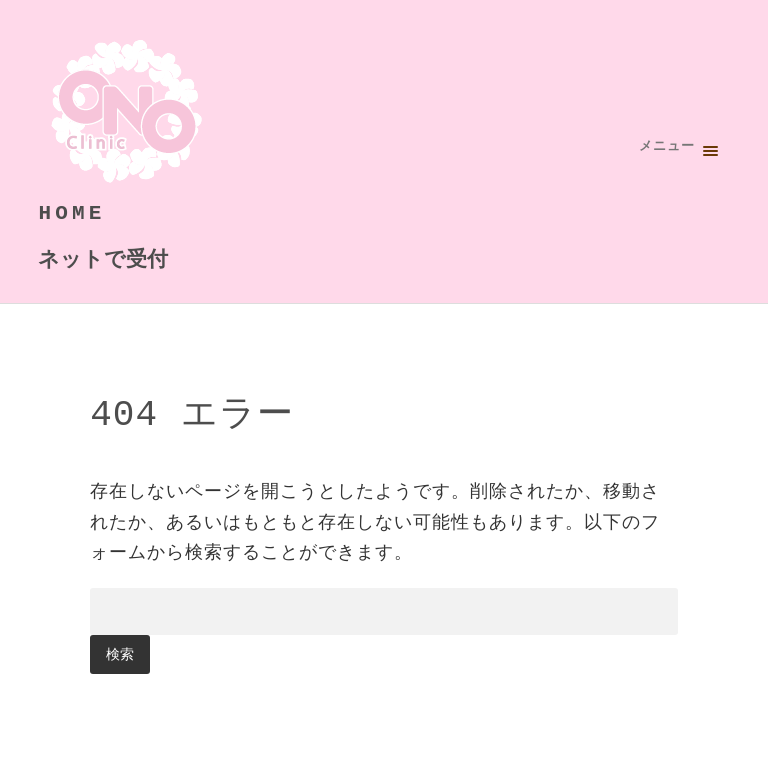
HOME (71, 212)
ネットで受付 (103, 257)
